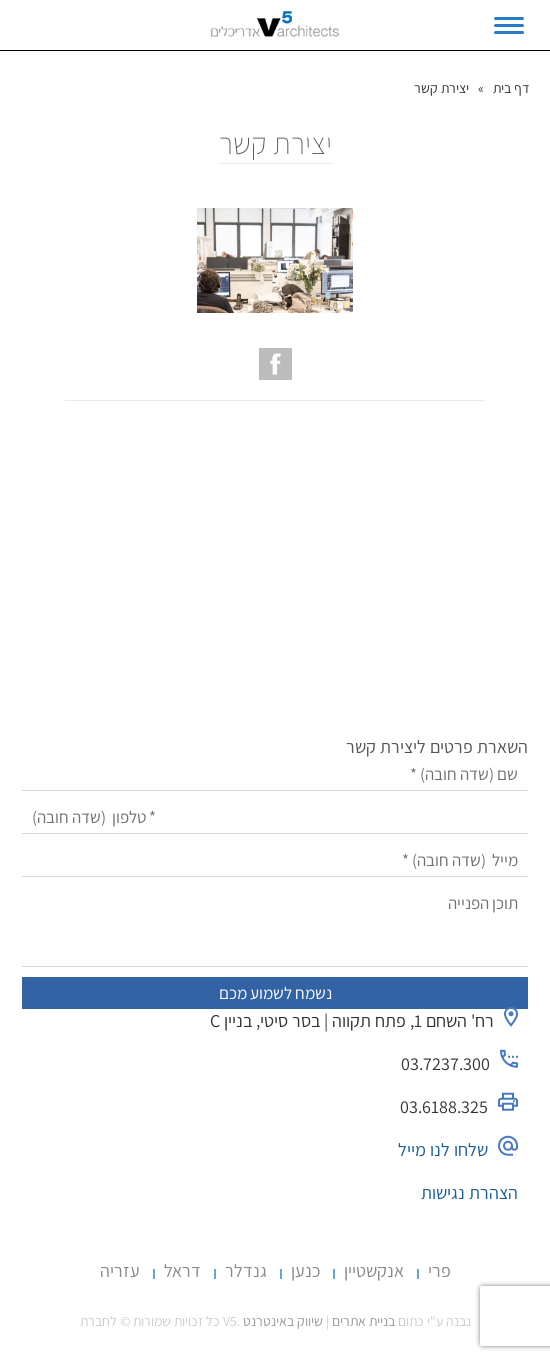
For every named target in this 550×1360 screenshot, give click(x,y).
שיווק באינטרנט (283, 1321)
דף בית (511, 88)
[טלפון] (275, 817)
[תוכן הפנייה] (275, 927)
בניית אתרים (363, 1321)
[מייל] (275, 860)
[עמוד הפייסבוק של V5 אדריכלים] (275, 364)
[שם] (275, 774)
